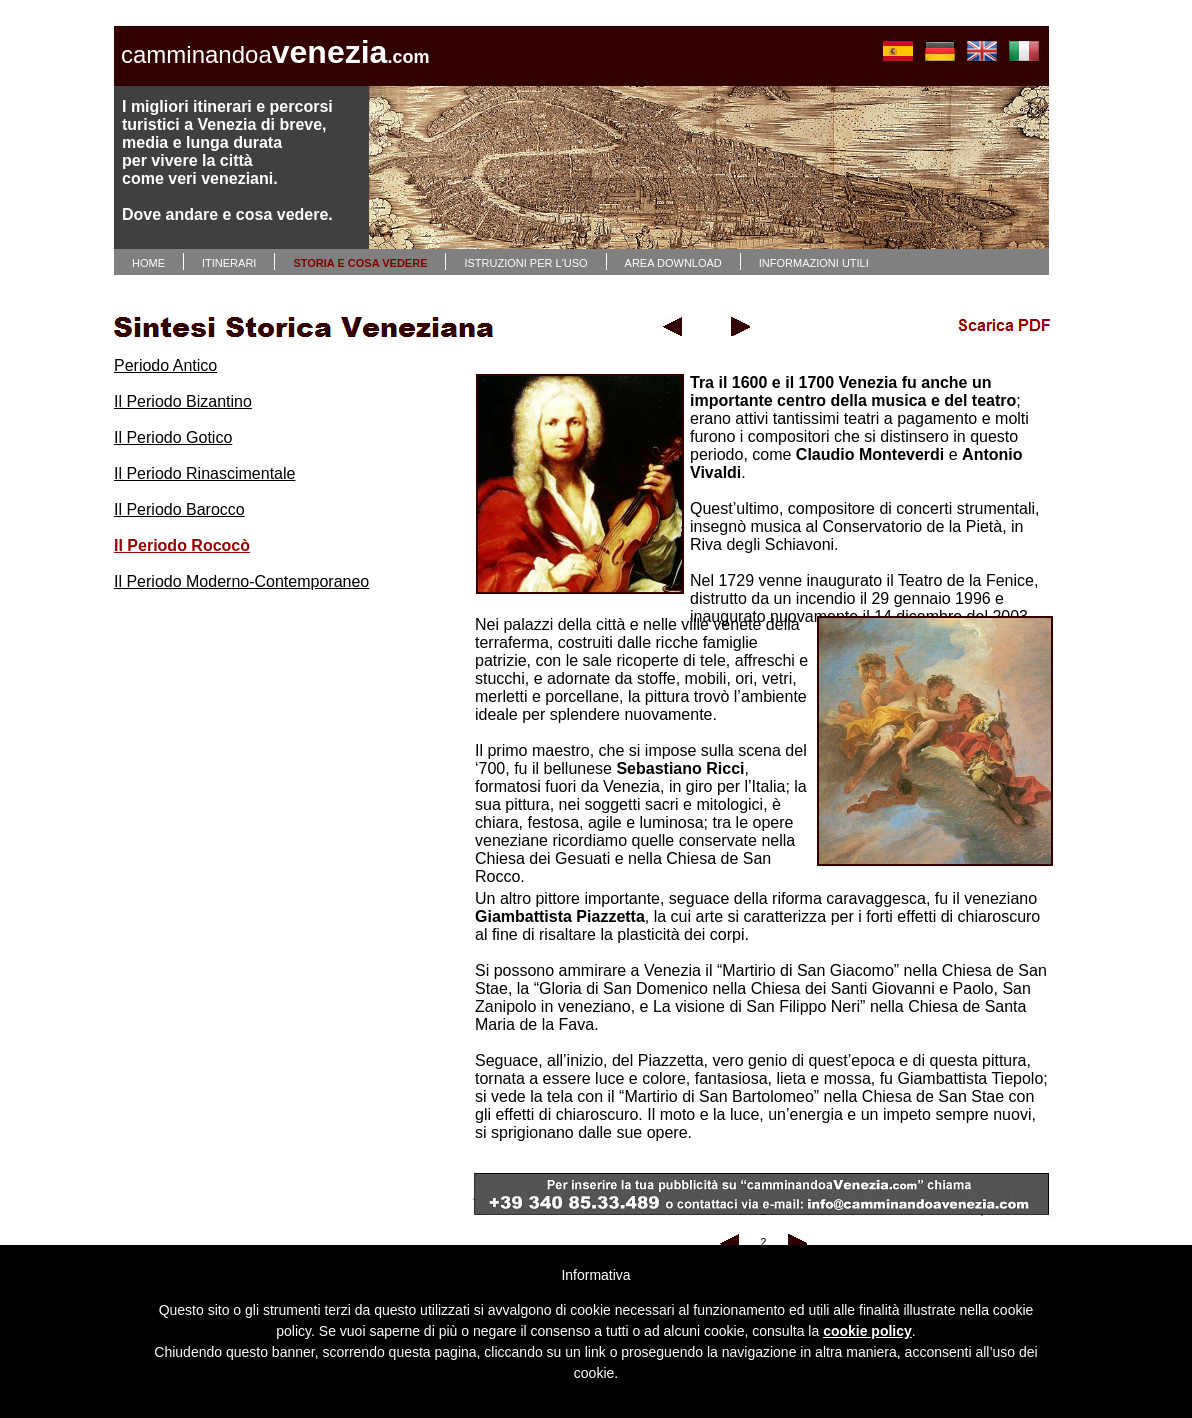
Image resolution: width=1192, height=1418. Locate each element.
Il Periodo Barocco (179, 509)
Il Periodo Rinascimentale (204, 473)
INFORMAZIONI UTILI (814, 263)
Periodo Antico (165, 365)
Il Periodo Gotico (173, 437)
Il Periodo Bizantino (183, 401)
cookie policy (867, 1331)
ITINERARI (229, 263)
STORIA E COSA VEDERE (360, 263)
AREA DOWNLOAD (673, 263)
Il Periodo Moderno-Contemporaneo (241, 581)
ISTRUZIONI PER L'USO (525, 263)
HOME (148, 263)
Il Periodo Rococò (182, 545)
